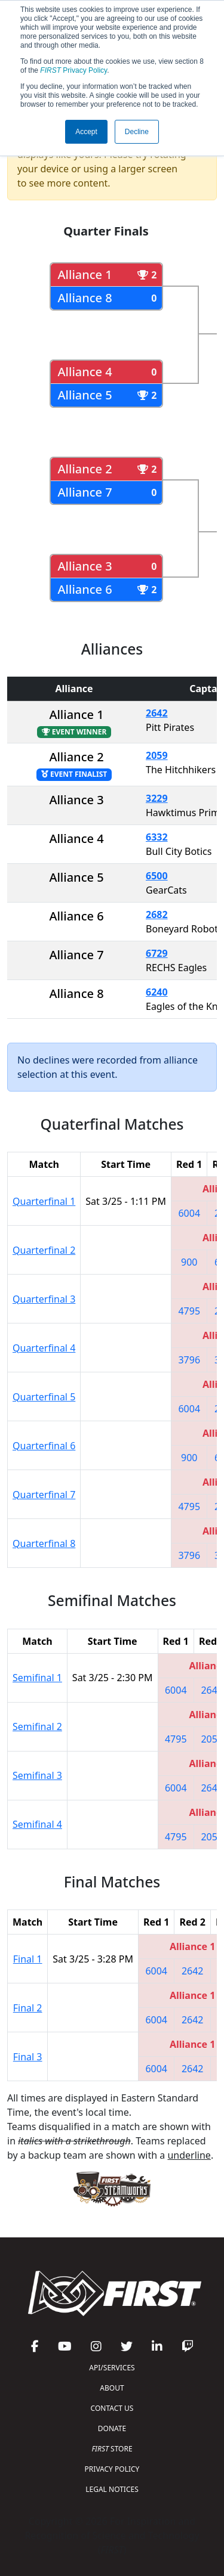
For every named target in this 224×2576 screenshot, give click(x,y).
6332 (157, 837)
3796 (189, 1359)
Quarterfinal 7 (44, 1494)
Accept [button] (86, 132)
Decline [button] (137, 132)
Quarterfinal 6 (44, 1445)
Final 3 (27, 2056)
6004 (189, 1213)
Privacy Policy (73, 70)
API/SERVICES (111, 2368)
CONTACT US (112, 2408)
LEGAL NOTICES (112, 2489)
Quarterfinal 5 (44, 1396)
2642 (157, 713)
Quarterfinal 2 (44, 1250)
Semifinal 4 (37, 1824)
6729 (157, 953)
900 (189, 1262)
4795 (189, 1311)
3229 (157, 798)
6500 (157, 875)
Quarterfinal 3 (44, 1299)
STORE (111, 2449)
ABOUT (112, 2388)
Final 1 (27, 1959)
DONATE (112, 2428)
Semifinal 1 (37, 1677)
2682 (157, 914)
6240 (157, 992)
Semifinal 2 (37, 1726)
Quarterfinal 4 (44, 1347)
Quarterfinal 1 (44, 1201)
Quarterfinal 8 (44, 1543)
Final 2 (27, 2007)
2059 (157, 755)
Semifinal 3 (37, 1775)
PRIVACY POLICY (112, 2469)
